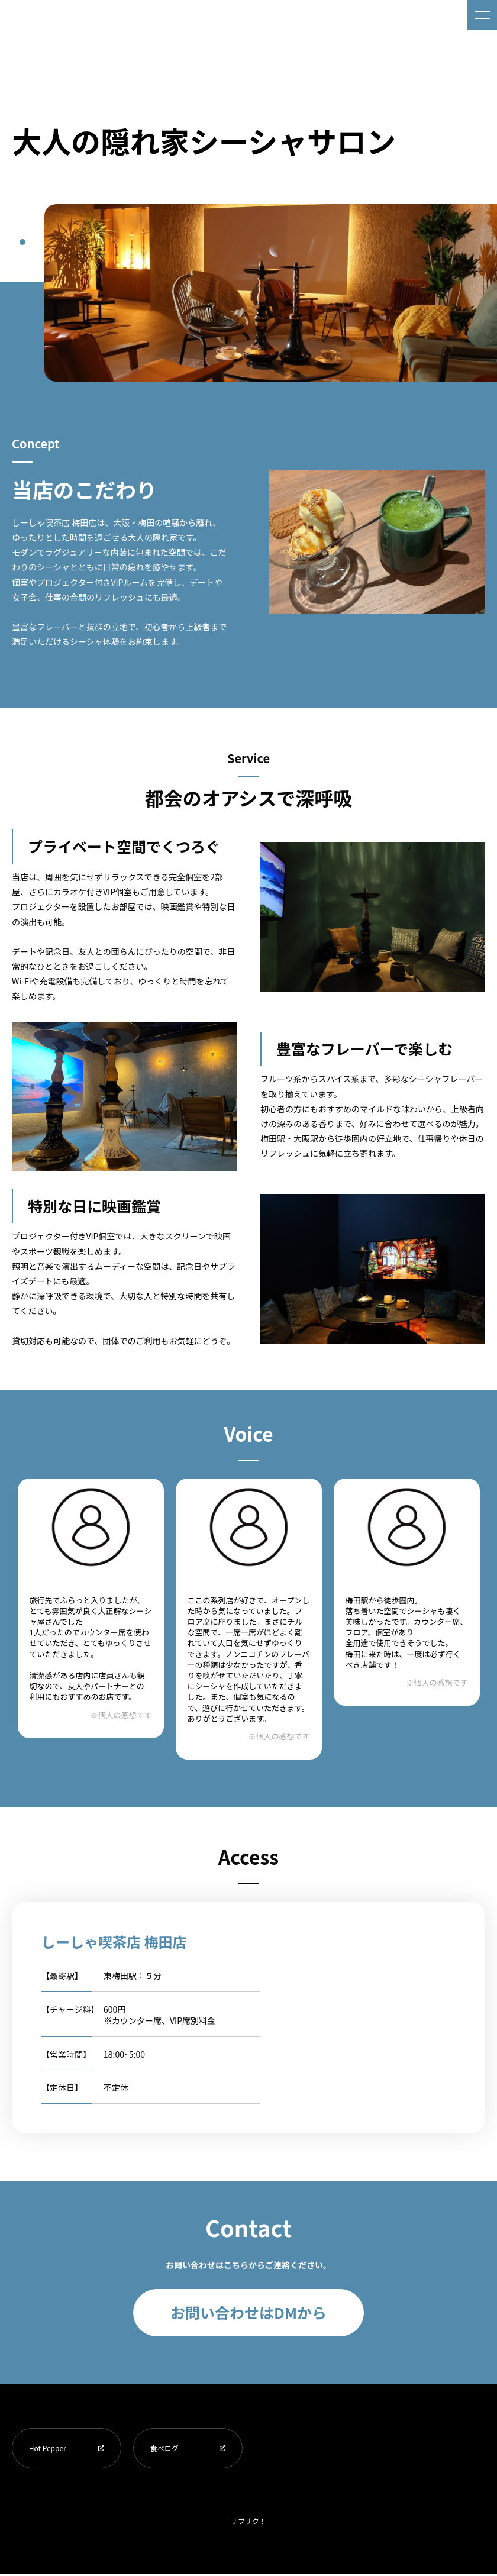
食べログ (165, 2449)
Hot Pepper (48, 2449)
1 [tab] (22, 242)
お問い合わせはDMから (248, 2312)
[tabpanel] (270, 293)
